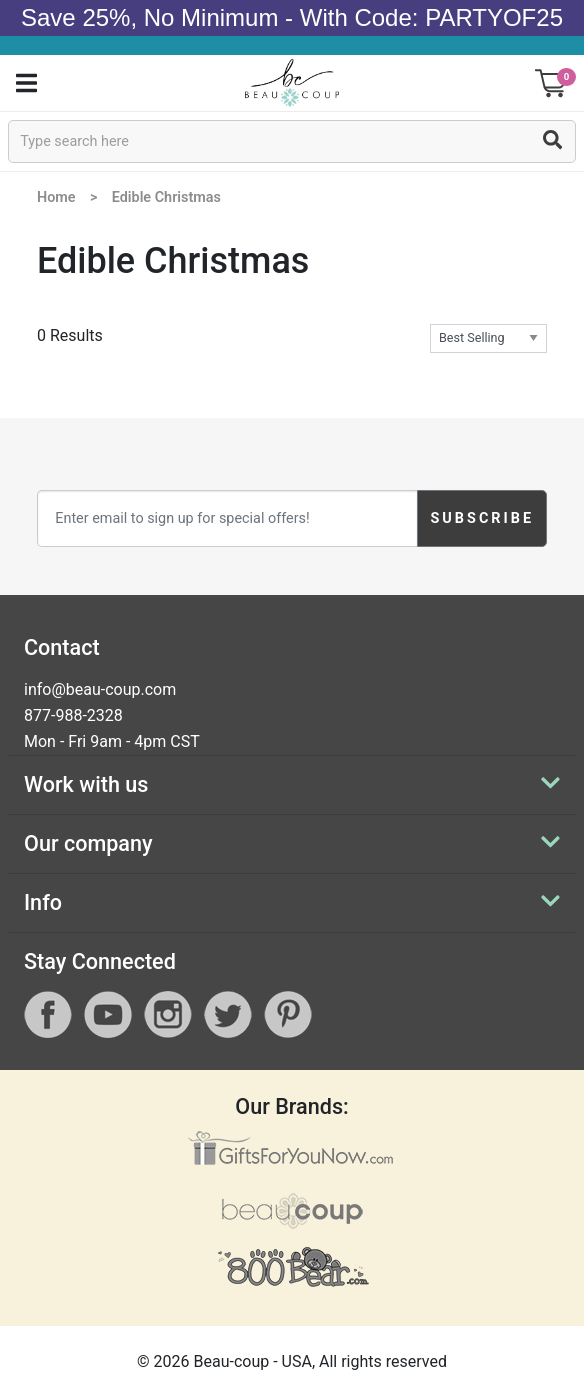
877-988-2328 (73, 715)
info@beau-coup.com (100, 689)
